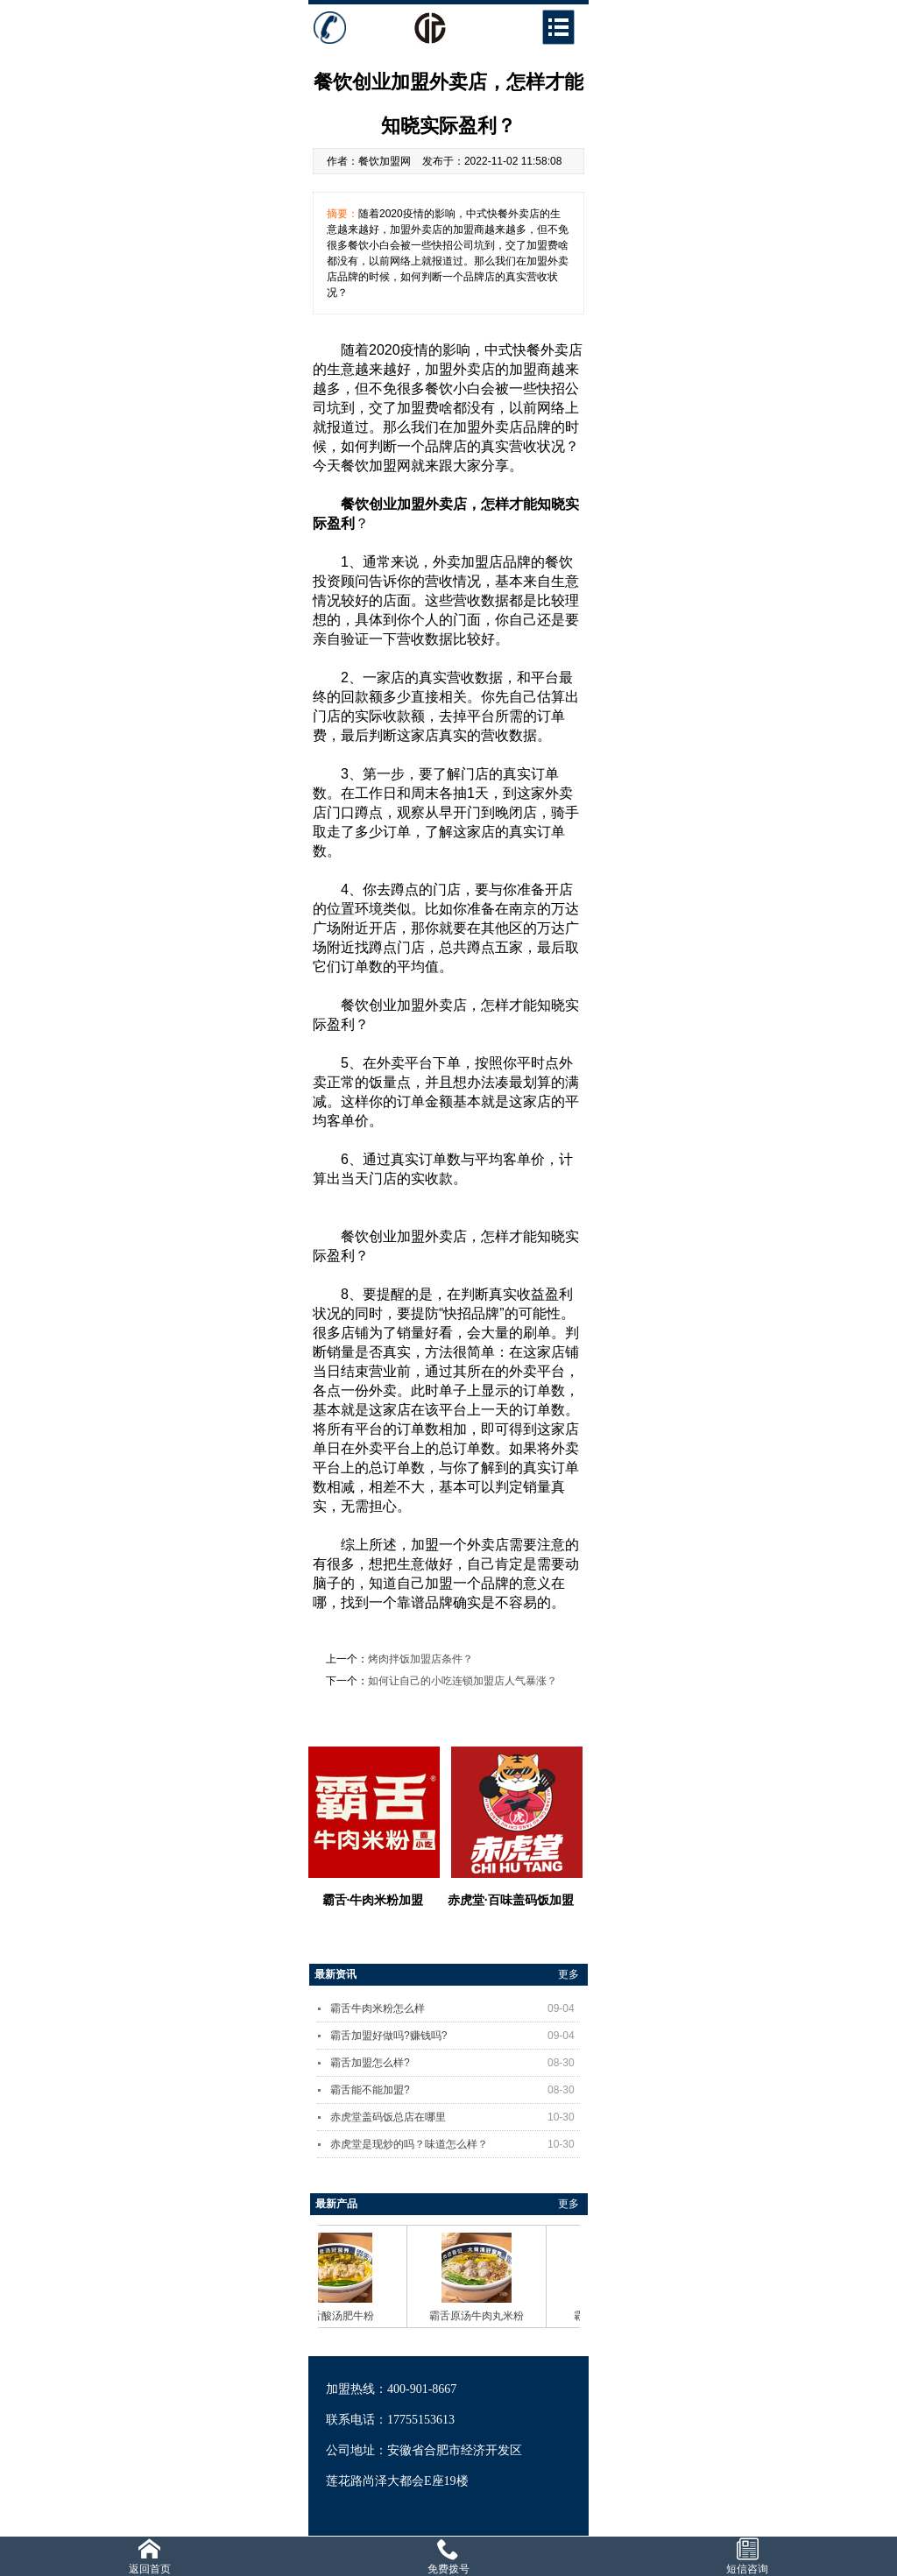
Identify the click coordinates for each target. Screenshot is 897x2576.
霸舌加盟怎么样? (455, 2063)
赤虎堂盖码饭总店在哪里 (455, 2117)
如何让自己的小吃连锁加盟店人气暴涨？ (462, 1681)
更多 (568, 1974)
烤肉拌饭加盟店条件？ (420, 1659)
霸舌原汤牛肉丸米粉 (482, 2316)
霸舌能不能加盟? (455, 2090)
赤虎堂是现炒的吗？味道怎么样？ (455, 2144)
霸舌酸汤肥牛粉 (343, 2316)
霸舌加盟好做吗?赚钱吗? (455, 2035)
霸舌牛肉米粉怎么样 (455, 2008)
